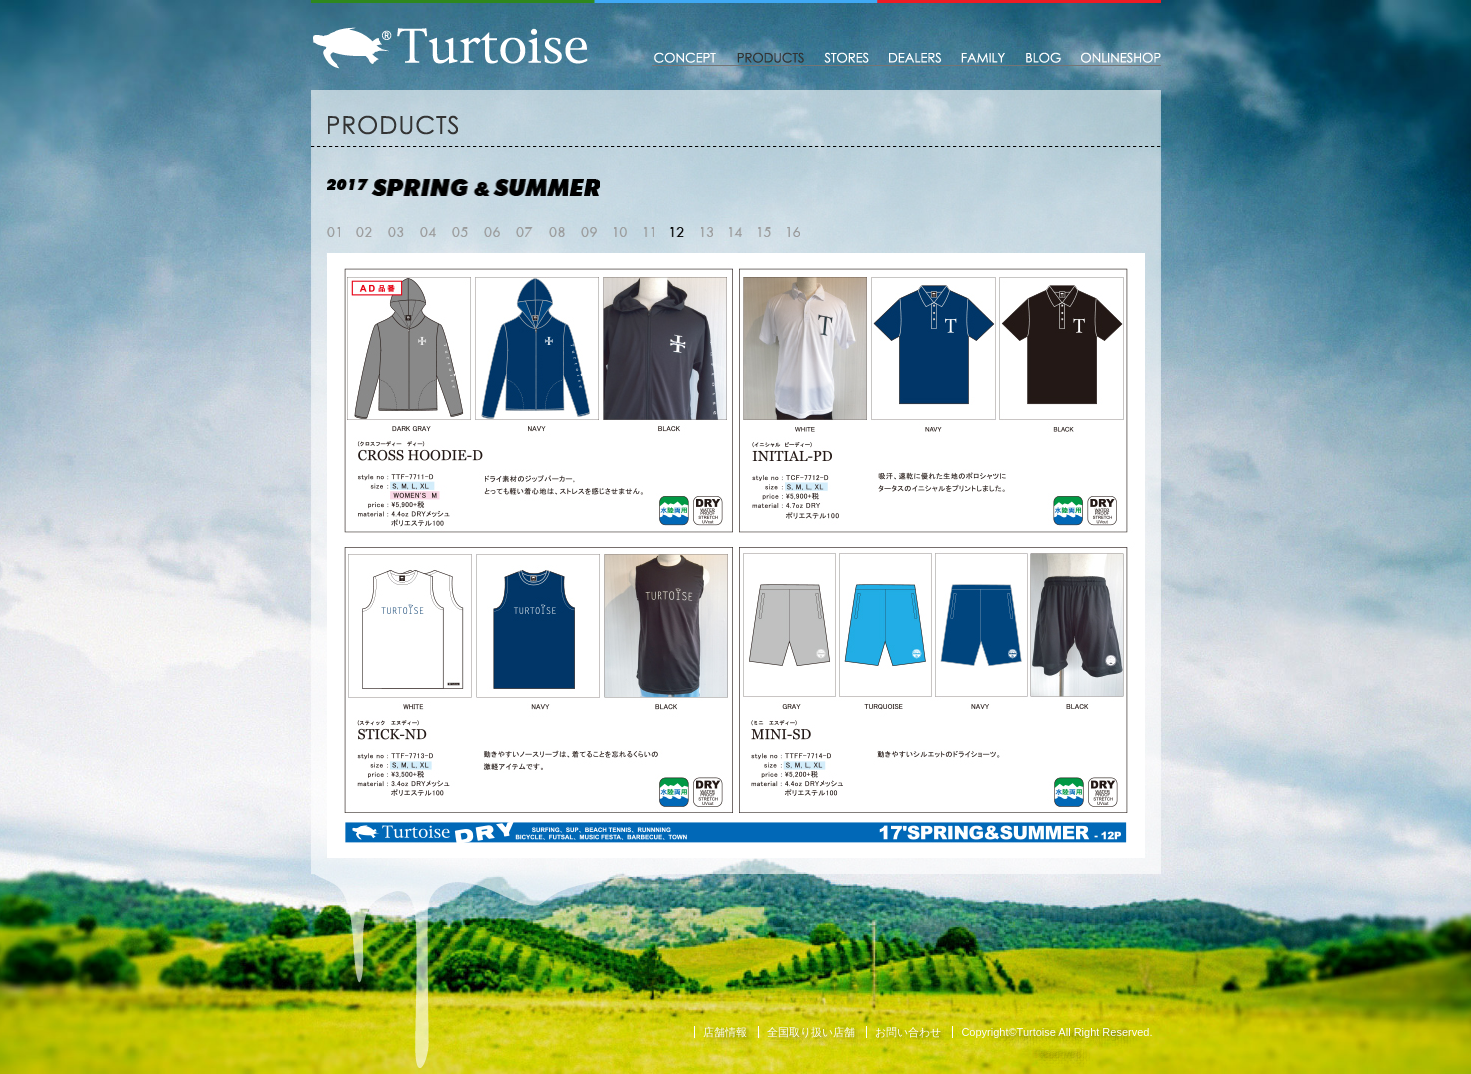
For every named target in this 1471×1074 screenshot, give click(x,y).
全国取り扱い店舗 (811, 1032)
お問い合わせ (908, 1032)
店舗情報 (725, 1032)
